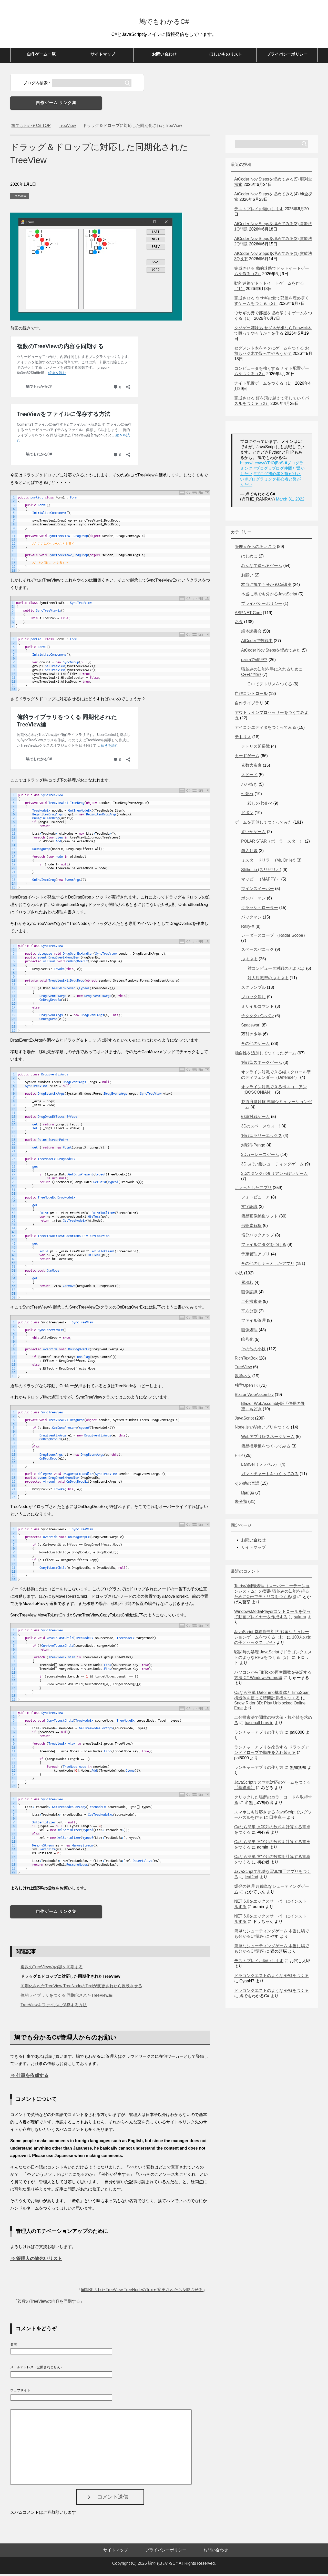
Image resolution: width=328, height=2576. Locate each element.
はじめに (249, 558)
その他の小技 (253, 1351)
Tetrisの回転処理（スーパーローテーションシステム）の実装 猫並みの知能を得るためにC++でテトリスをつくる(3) (272, 1593)
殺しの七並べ (260, 805)
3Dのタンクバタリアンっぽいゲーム (274, 1175)
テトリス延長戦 (255, 748)
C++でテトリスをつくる (270, 686)
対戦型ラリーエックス (261, 1137)
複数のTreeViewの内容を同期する (51, 1968)
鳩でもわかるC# (164, 21)
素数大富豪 (251, 767)
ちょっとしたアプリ (253, 1189)
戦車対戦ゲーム (255, 1118)
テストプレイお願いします (258, 210)
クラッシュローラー (259, 909)
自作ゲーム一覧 (41, 56)
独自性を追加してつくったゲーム (265, 1055)
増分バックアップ (257, 1237)
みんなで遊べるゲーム (261, 567)
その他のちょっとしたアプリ (267, 1265)
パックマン (251, 919)
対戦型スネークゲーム (261, 1064)
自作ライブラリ (249, 705)
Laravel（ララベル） (260, 1466)
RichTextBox (246, 1360)
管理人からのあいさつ (255, 548)
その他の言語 (247, 1485)
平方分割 (249, 1313)
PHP (239, 1457)
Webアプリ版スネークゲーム (268, 1438)
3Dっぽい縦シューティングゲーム (272, 1166)
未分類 (241, 1503)
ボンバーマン (253, 900)
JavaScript (244, 1420)
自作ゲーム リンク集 (56, 104)
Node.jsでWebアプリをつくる (262, 1429)
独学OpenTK (246, 1387)
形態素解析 (251, 1227)
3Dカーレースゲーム (260, 1156)
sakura (300, 1618)
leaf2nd (251, 1878)
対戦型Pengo (253, 1147)
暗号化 (247, 1341)
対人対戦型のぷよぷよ (268, 979)
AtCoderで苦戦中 (257, 642)
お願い (247, 577)
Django (247, 1494)
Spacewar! (251, 1027)
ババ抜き (249, 786)
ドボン (247, 814)
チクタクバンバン (257, 1017)
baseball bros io (259, 1724)
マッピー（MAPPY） (260, 881)
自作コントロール (251, 695)
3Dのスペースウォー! (260, 1128)
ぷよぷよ (249, 960)
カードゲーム (247, 757)
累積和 (247, 1284)
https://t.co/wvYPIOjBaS (262, 465)
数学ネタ (243, 1377)
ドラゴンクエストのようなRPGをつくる (271, 1977)
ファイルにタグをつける (263, 1246)
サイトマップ (102, 56)
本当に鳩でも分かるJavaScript (269, 596)
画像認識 (249, 1294)
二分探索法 (251, 1303)
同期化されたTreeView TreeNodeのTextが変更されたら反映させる (81, 1987)
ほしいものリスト (225, 56)
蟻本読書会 (251, 633)
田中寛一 (277, 1819)
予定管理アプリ (255, 1256)
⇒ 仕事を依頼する (29, 2077)
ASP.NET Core (248, 614)
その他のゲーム (255, 1045)
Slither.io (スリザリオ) (261, 871)
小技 (239, 1275)
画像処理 (249, 1332)
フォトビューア (255, 1199)
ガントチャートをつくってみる (270, 1475)
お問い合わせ (164, 56)
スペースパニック (257, 951)
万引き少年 (251, 1036)
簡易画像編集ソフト (259, 1218)
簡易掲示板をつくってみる (265, 1448)
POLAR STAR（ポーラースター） (272, 843)
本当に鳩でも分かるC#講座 (266, 586)
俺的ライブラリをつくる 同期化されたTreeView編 (66, 1997)
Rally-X (247, 928)
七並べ (247, 795)
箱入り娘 (249, 852)
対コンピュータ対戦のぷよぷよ (276, 970)
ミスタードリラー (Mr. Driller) (268, 862)
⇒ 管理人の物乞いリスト (36, 2260)
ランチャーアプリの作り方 (258, 1734)
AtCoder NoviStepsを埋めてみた (271, 652)
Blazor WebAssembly (254, 1396)
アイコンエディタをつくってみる (265, 729)
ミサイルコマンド (257, 1008)
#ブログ (260, 470)
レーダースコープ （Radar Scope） (274, 937)
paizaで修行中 (254, 661)
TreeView (19, 198)
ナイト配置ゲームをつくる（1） (264, 385)
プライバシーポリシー (287, 56)
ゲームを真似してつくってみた (263, 824)
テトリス (243, 738)
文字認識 (249, 1208)
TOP (30, 127)
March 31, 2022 (290, 501)
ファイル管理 (253, 1322)
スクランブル (253, 989)
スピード (249, 776)
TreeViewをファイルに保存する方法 (53, 2006)
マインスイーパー (257, 890)
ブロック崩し (253, 998)
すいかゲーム (253, 833)
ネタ (239, 623)
